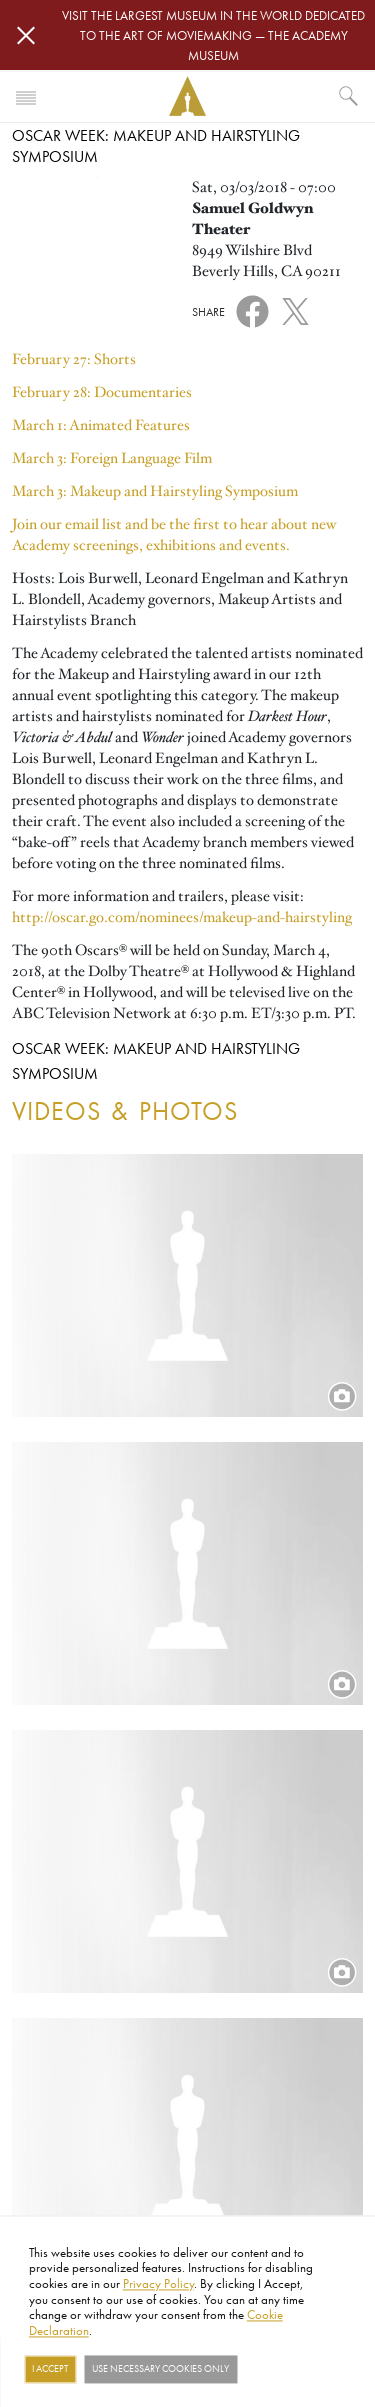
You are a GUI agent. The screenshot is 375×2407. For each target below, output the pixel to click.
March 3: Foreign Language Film (112, 458)
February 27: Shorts (74, 359)
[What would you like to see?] (349, 96)
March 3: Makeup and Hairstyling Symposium (155, 491)
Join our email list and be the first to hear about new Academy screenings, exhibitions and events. (174, 534)
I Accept (50, 2369)
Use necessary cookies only (160, 2369)
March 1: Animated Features (101, 425)
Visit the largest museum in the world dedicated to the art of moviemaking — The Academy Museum (213, 35)
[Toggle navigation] (26, 96)
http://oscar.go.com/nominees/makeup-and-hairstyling (182, 917)
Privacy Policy (158, 2283)
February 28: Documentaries (102, 392)
